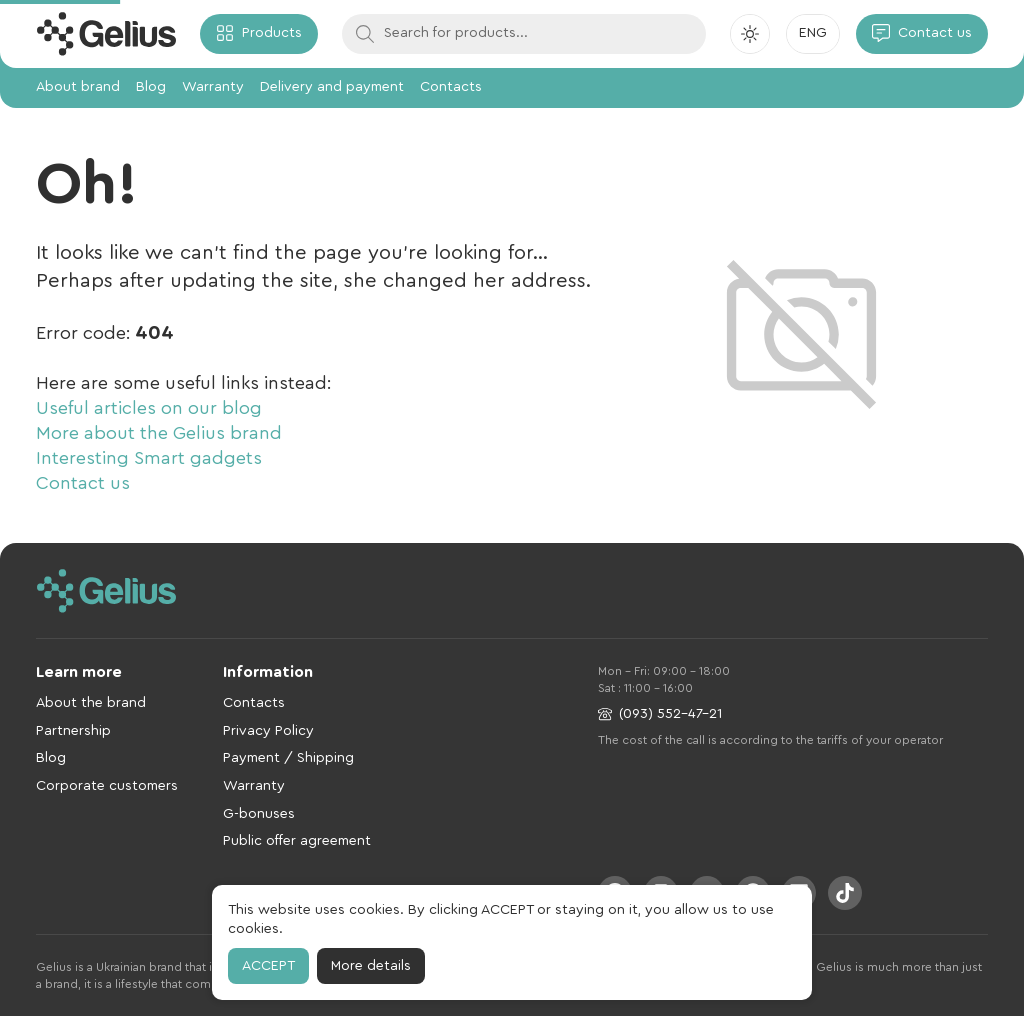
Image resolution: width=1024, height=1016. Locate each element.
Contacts (451, 87)
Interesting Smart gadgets (149, 458)
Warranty (213, 87)
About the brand (91, 703)
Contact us (83, 483)
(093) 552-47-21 (660, 714)
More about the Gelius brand (159, 433)
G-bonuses (259, 814)
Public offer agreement (297, 841)
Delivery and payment (332, 87)
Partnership (73, 731)
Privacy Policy (268, 731)
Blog (151, 87)
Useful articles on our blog (149, 408)
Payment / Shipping (288, 758)
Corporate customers (107, 786)
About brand (78, 87)
